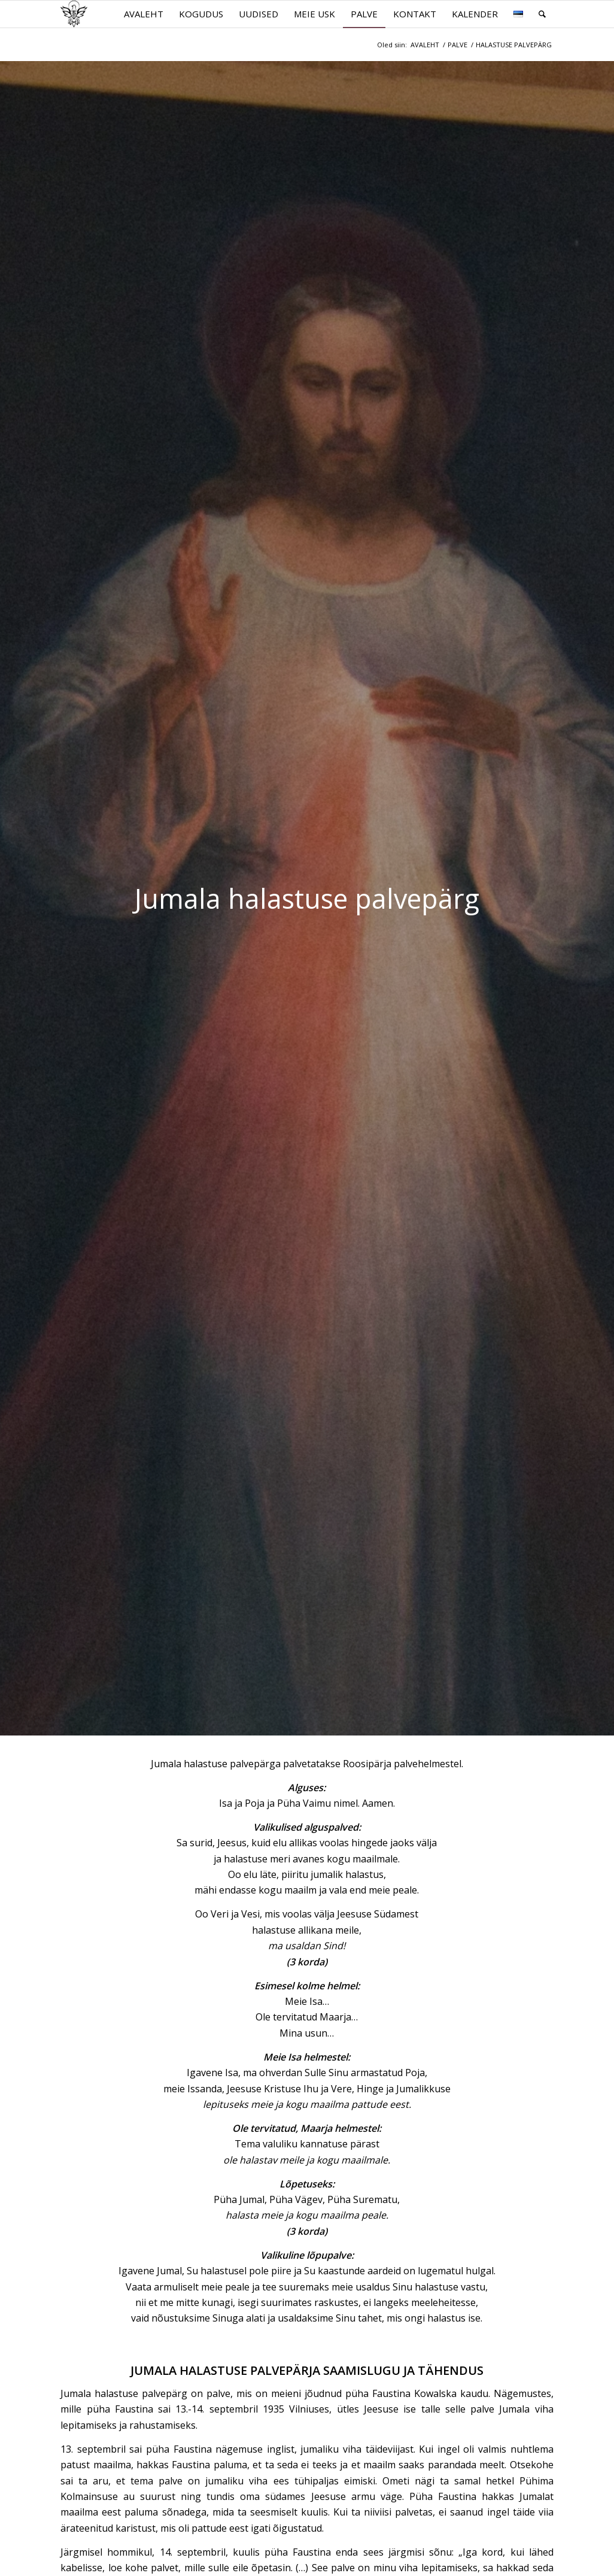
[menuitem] (143, 14)
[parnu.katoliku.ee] (73, 14)
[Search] (542, 14)
